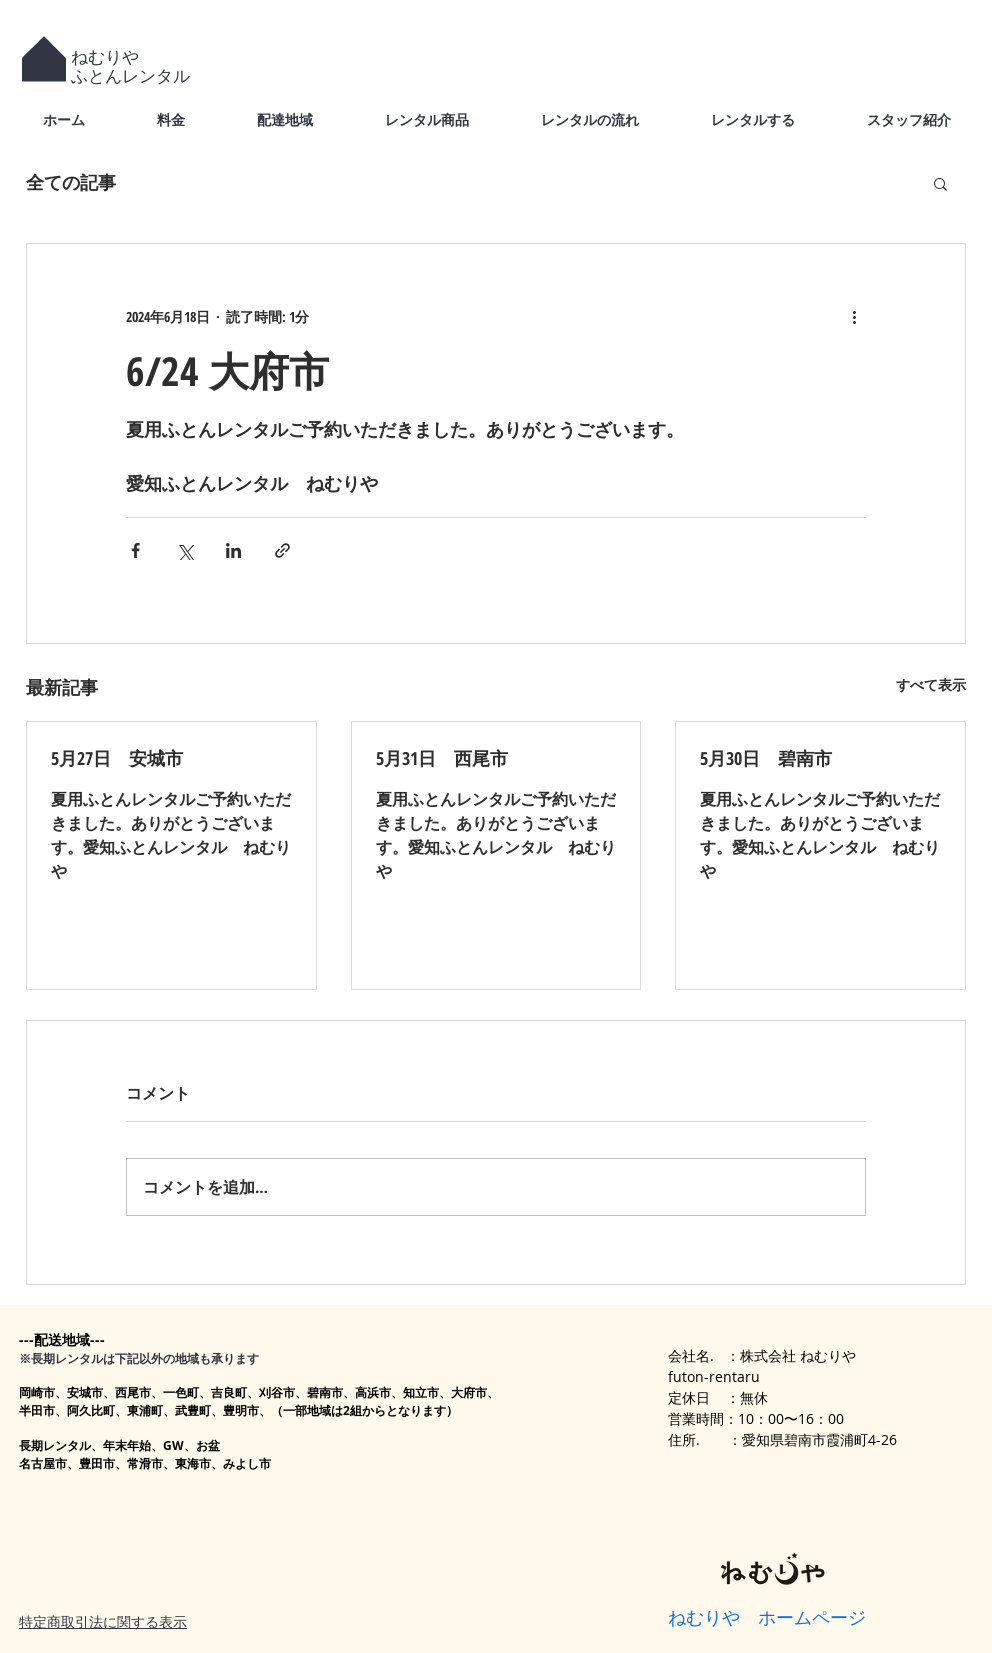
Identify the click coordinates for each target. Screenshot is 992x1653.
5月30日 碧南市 (766, 758)
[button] (940, 183)
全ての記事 (71, 182)
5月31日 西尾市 (442, 758)
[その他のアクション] (854, 316)
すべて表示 (931, 684)
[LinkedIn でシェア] (233, 550)
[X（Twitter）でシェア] (184, 550)
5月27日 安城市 (117, 758)
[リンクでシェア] (282, 550)
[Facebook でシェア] (135, 550)
